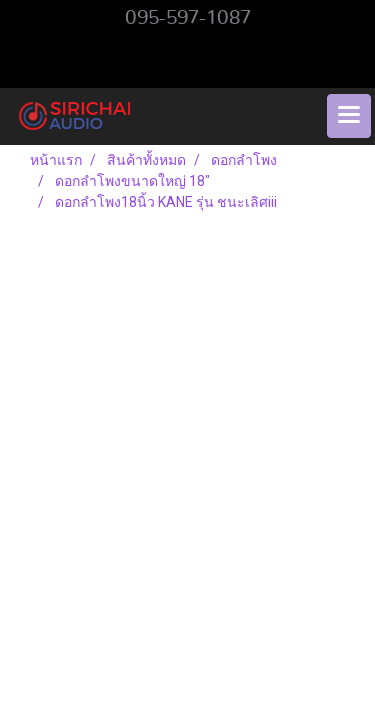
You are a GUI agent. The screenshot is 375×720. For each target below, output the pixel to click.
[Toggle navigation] (349, 116)
